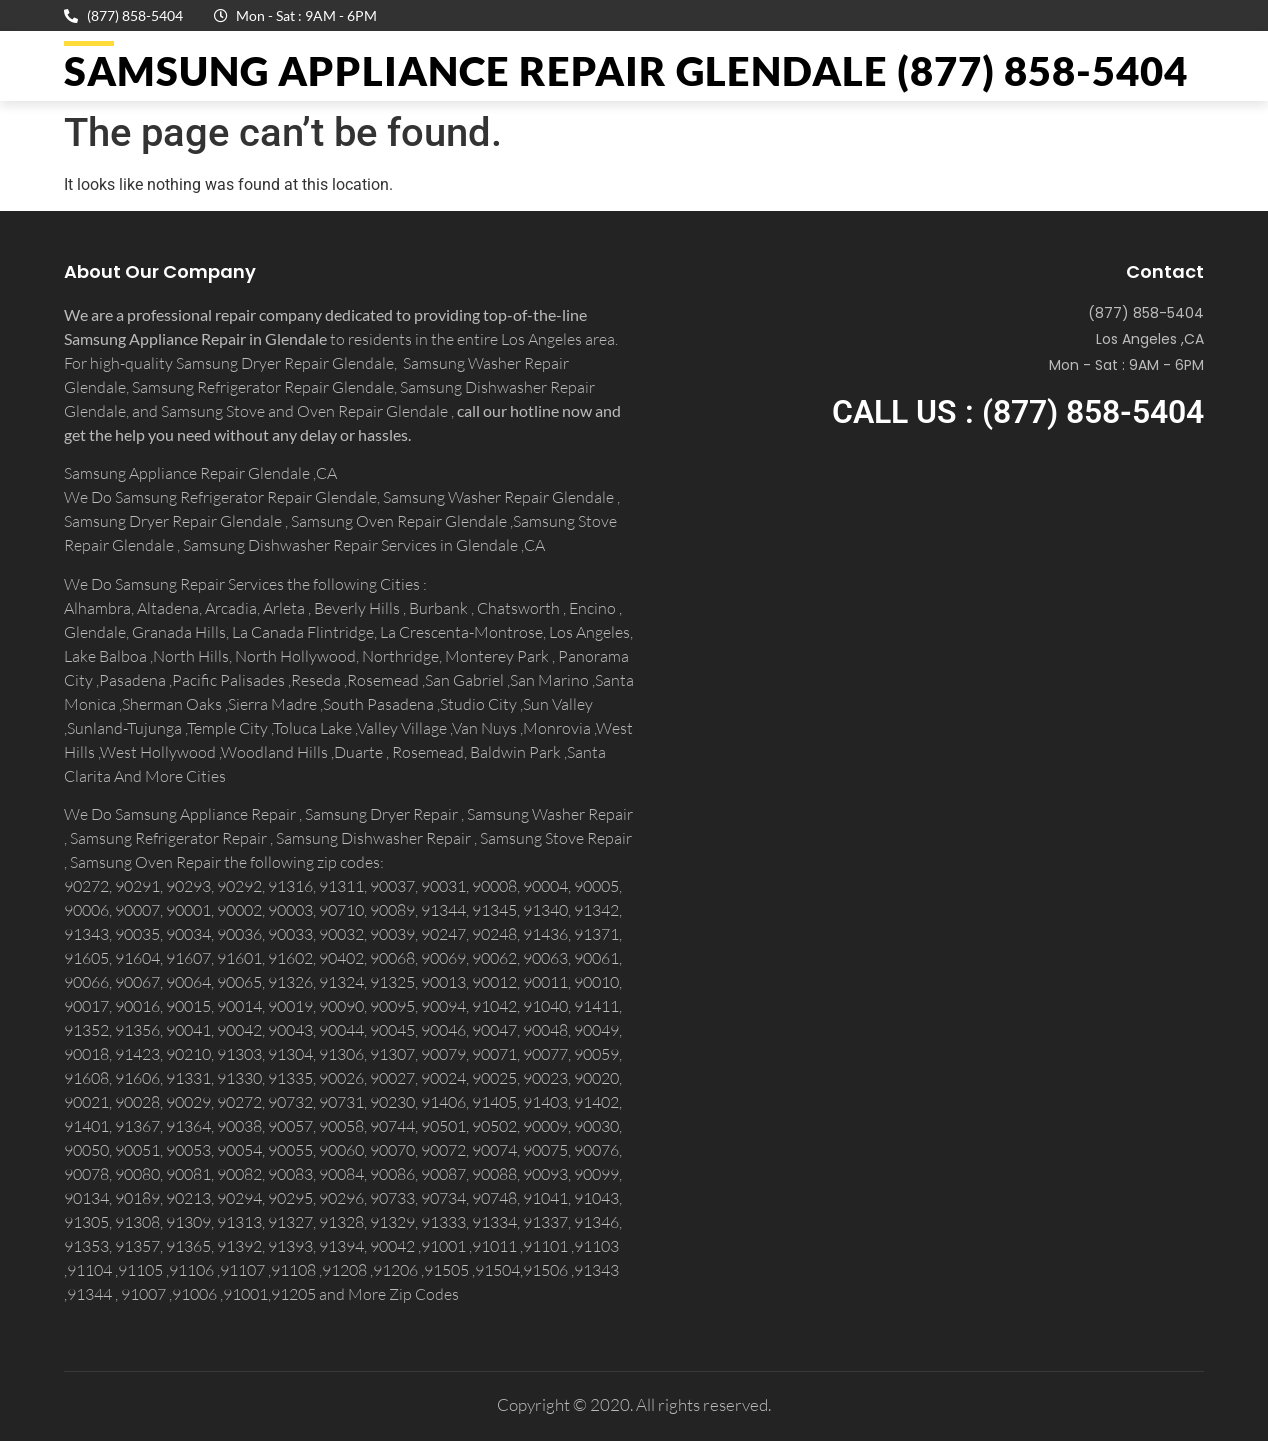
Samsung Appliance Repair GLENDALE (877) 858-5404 (626, 71)
